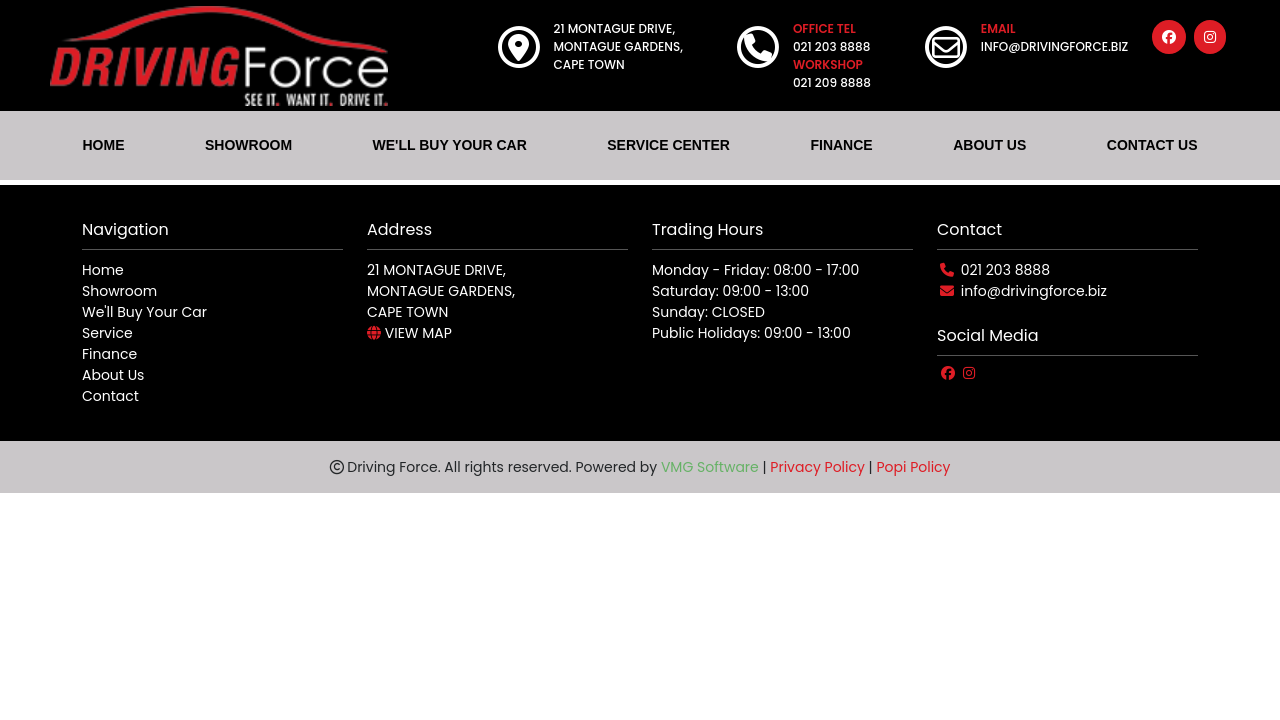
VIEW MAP (409, 333)
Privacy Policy (817, 467)
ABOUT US (989, 145)
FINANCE (841, 145)
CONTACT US (1152, 145)
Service (107, 333)
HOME (103, 145)
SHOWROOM (248, 145)
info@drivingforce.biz (1034, 291)
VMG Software (710, 467)
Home (103, 270)
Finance (109, 354)
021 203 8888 (1005, 270)
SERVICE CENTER (668, 145)
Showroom (119, 291)
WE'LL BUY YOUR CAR (450, 145)
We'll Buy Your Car (144, 312)
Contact (110, 396)
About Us (113, 375)
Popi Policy (913, 467)
